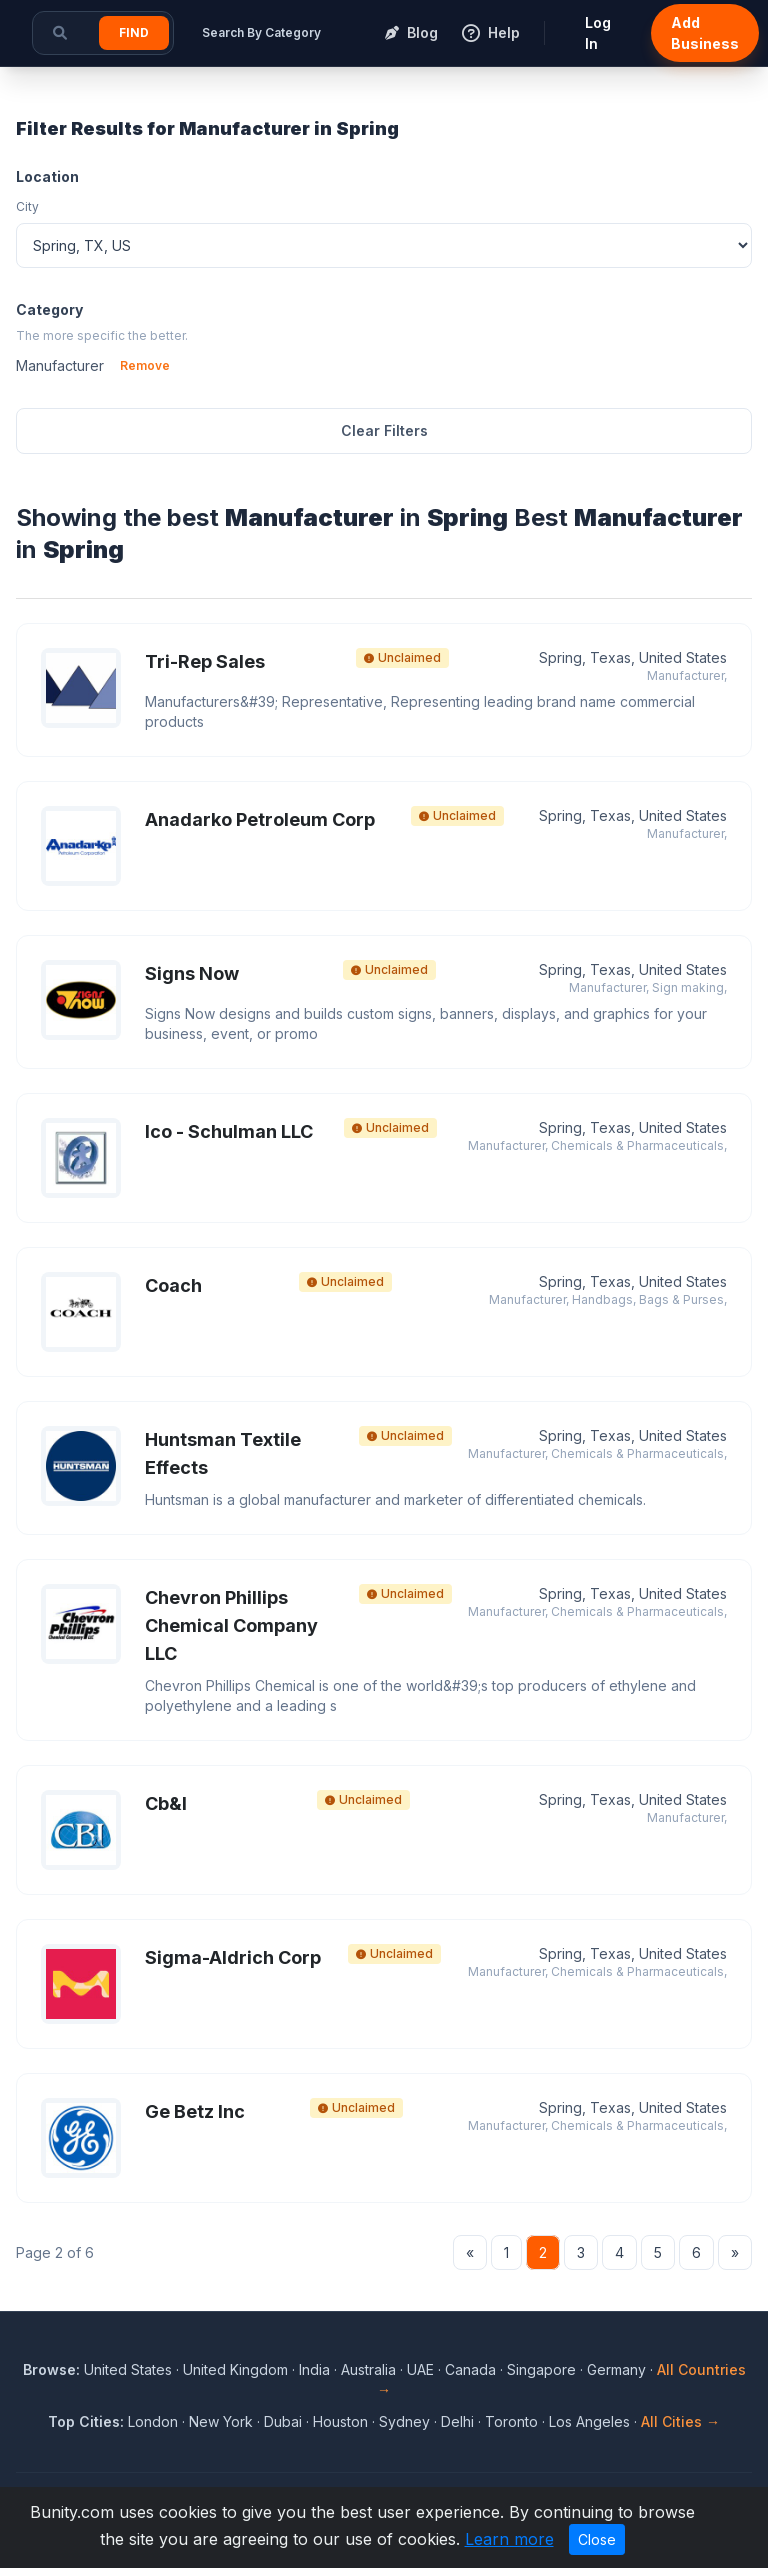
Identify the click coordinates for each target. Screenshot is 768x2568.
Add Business (705, 33)
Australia (368, 2369)
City (27, 206)
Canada (470, 2369)
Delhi (457, 2421)
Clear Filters (384, 430)
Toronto (511, 2421)
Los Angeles (589, 2421)
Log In (598, 33)
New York (221, 2421)
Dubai (283, 2421)
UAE (420, 2369)
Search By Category (261, 32)
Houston (340, 2421)
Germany (616, 2369)
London (153, 2421)
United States (128, 2369)
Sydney (404, 2421)
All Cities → (680, 2421)
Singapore (541, 2369)
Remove (145, 365)
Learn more (509, 2539)
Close (597, 2539)
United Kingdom (235, 2369)
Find (134, 32)
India (314, 2369)
